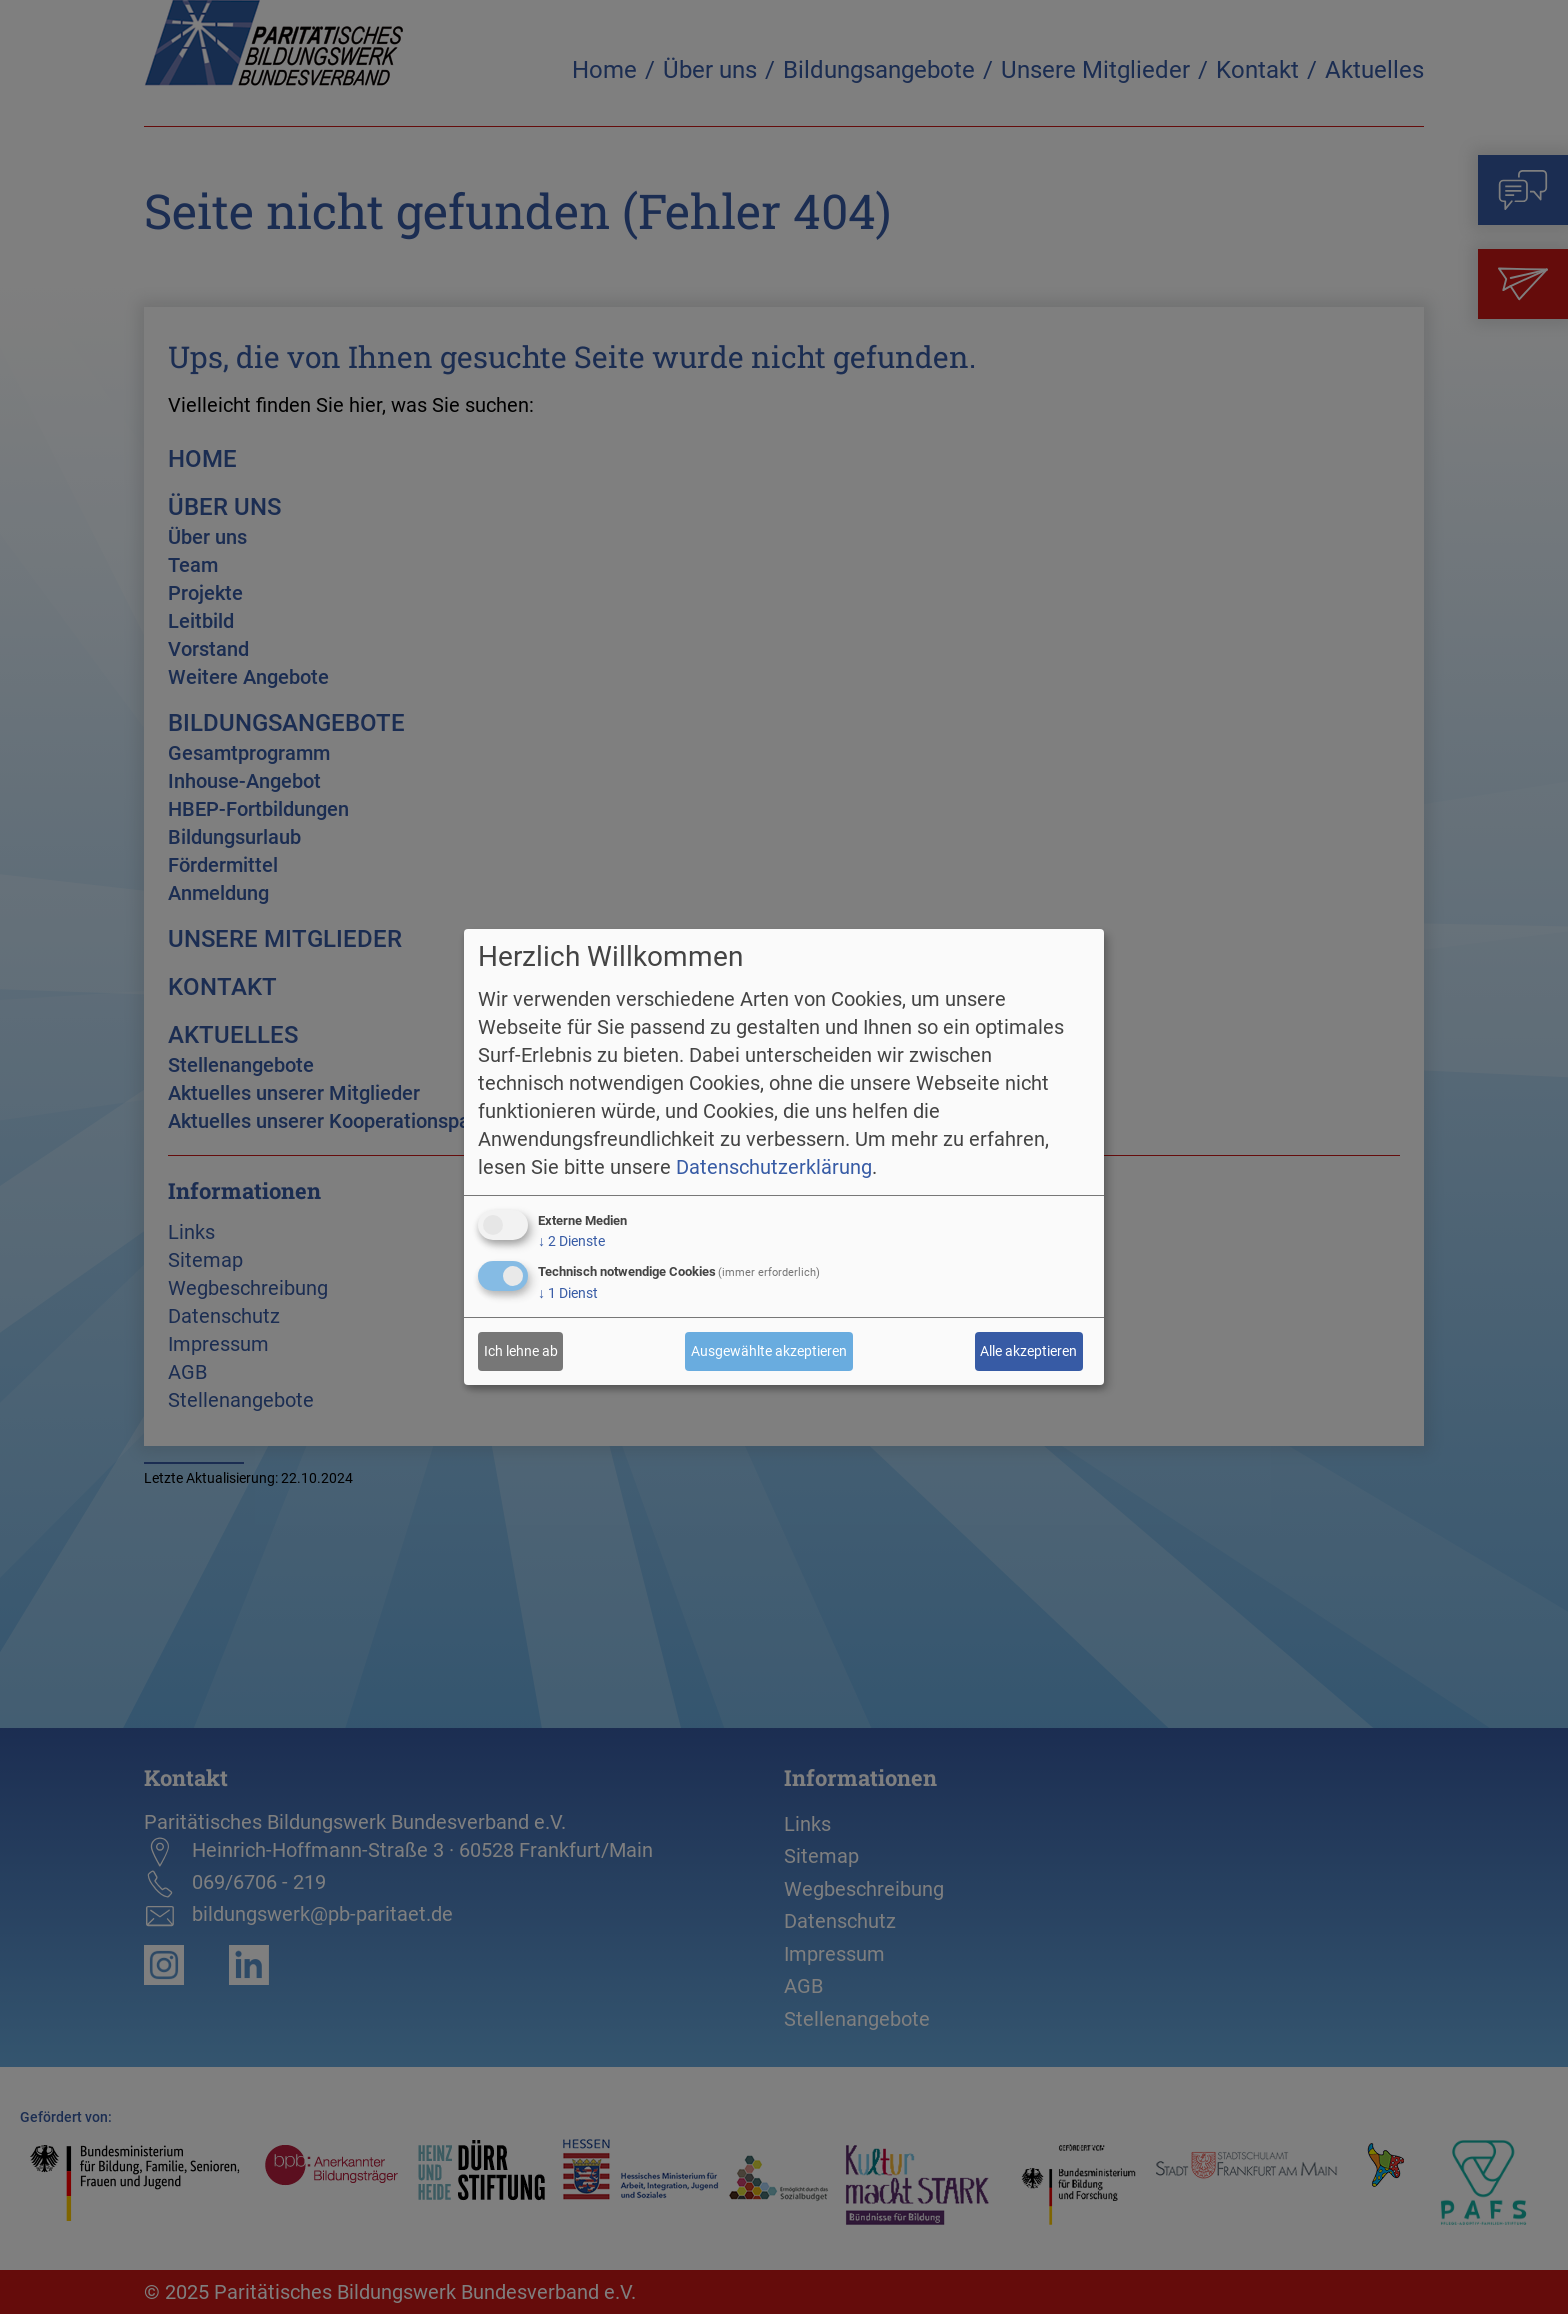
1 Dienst (568, 1293)
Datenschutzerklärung (774, 1167)
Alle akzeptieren (1028, 1351)
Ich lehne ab (521, 1351)
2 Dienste (571, 1241)
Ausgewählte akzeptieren (769, 1351)
